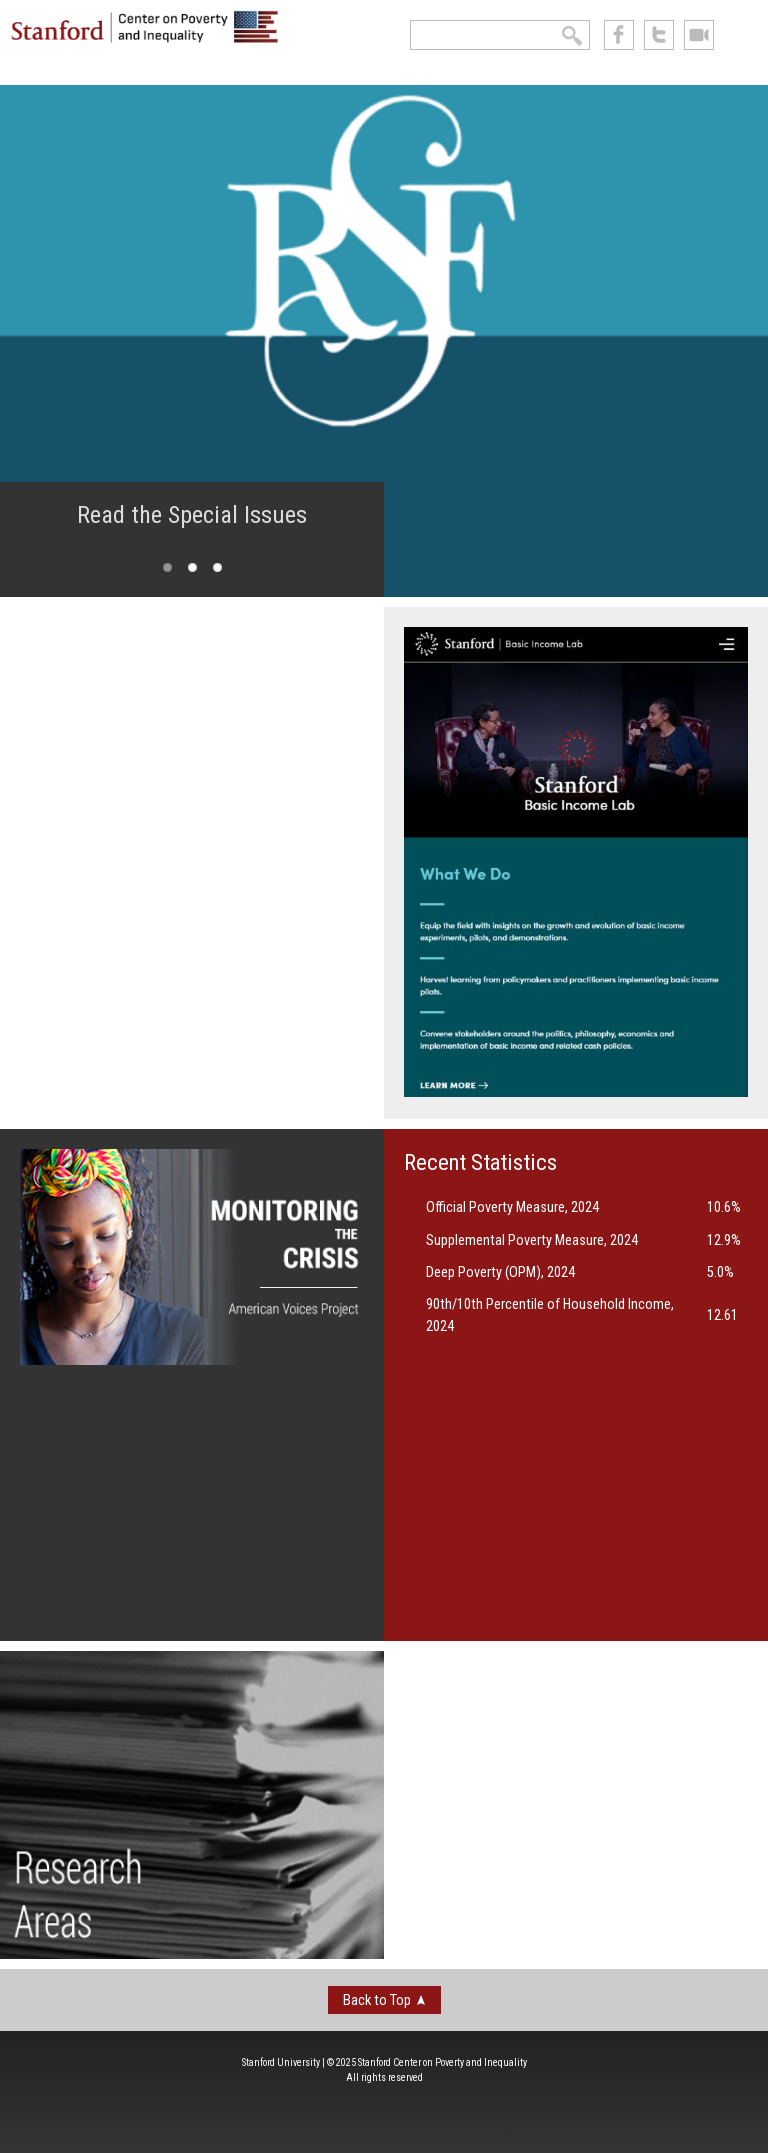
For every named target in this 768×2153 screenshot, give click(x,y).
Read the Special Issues (192, 515)
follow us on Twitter (659, 35)
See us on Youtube (699, 35)
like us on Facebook (619, 35)
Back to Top (377, 2000)
